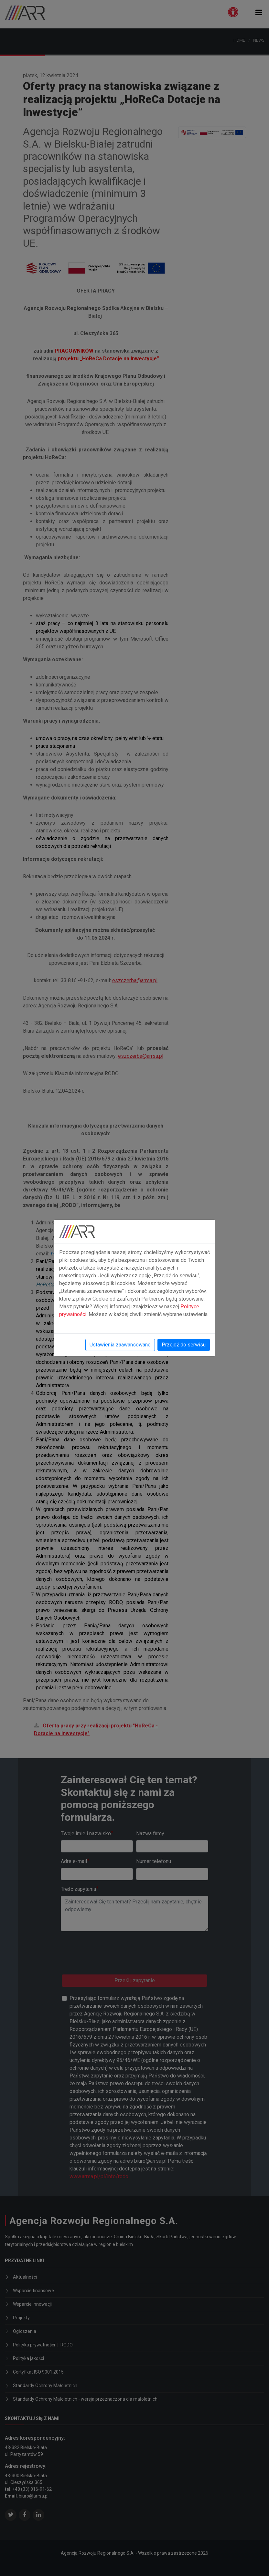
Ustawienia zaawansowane (120, 1345)
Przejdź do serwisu (184, 1345)
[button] (258, 12)
